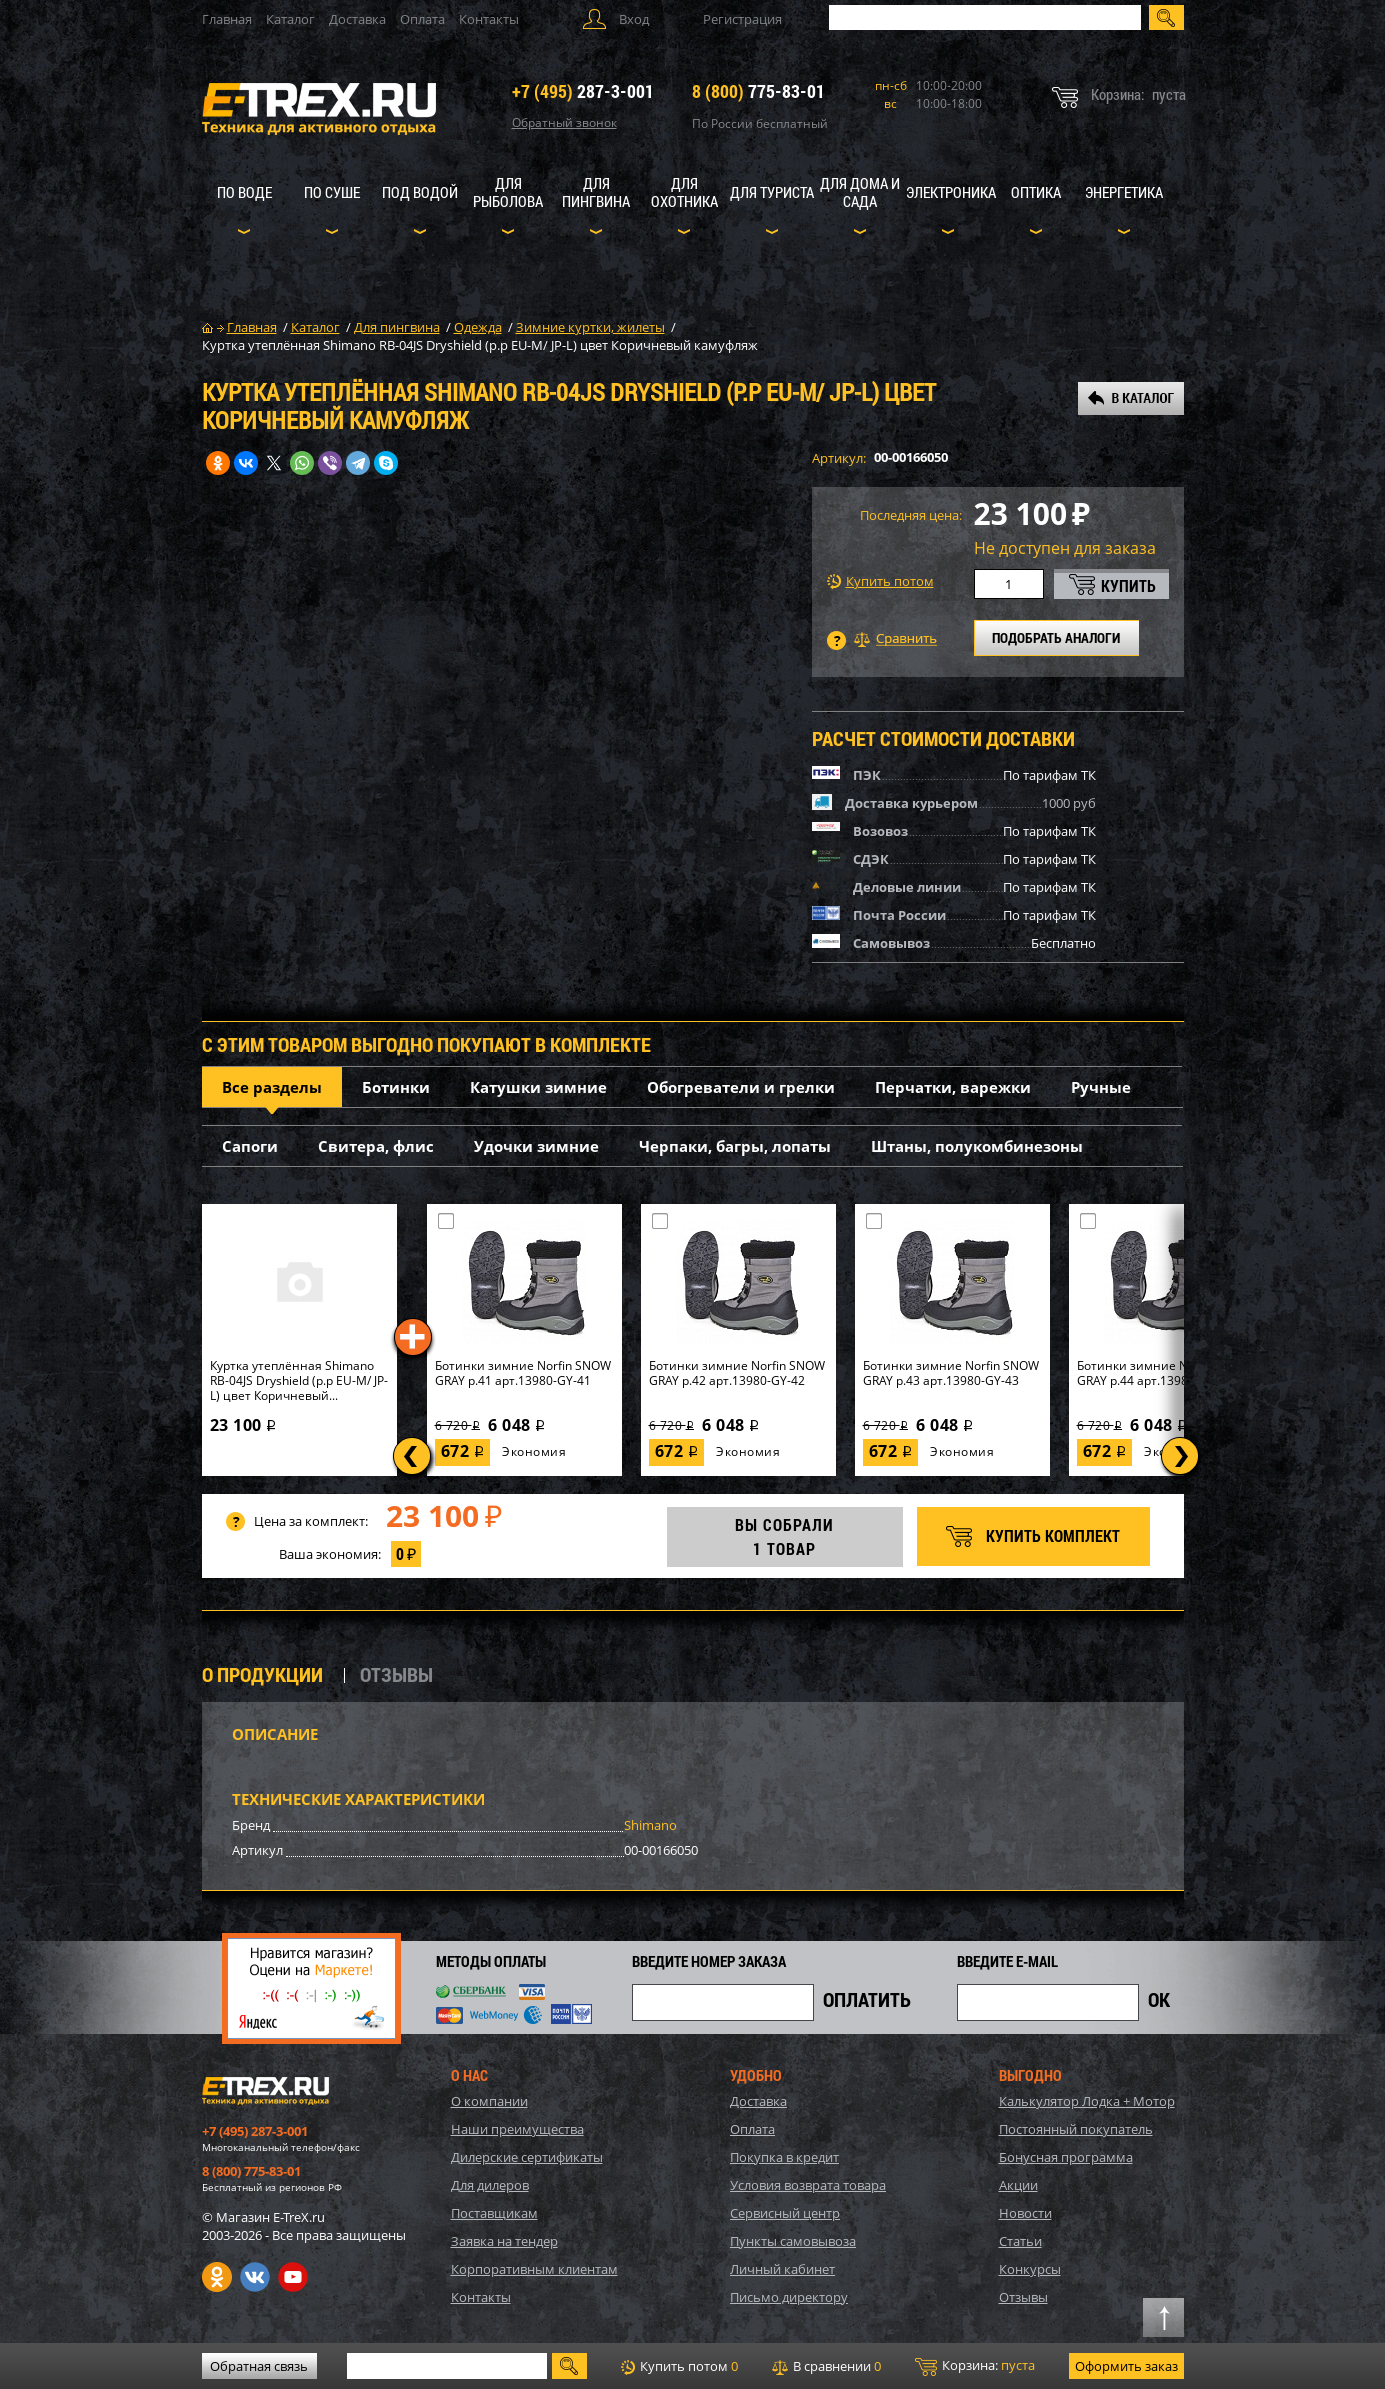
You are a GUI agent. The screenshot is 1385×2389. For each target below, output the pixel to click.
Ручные (1101, 1087)
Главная (227, 19)
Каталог (290, 19)
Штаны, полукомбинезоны (977, 1146)
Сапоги (250, 1146)
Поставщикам (494, 2213)
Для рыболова (508, 192)
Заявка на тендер (504, 2241)
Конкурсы (1030, 2269)
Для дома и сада (860, 192)
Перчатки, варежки (953, 1087)
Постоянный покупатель (1076, 2129)
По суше (332, 192)
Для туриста (772, 192)
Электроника (951, 192)
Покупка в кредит (784, 2157)
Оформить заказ (1126, 2366)
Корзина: (975, 2366)
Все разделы (272, 1087)
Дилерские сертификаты (527, 2157)
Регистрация (742, 19)
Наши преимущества (517, 2129)
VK (255, 2277)
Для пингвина (596, 192)
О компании (489, 2101)
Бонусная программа (1066, 2157)
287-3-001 (583, 91)
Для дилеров (490, 2185)
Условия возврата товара (808, 2185)
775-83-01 (758, 91)
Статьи (1020, 2241)
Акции (1018, 2185)
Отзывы (1023, 2297)
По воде (244, 192)
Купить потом (880, 581)
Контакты (489, 19)
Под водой (420, 192)
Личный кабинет (782, 2269)
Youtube (293, 2277)
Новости (1025, 2213)
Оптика (1036, 192)
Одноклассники (217, 2277)
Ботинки (396, 1087)
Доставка (357, 19)
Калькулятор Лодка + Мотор (1087, 2101)
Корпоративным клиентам (534, 2269)
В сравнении (826, 2366)
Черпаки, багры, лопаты (735, 1146)
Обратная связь (259, 2366)
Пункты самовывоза (793, 2241)
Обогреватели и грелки (741, 1087)
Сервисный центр (785, 2213)
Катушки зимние (538, 1087)
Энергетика (1124, 192)
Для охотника (684, 192)
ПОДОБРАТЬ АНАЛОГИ (1056, 637)
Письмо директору (789, 2297)
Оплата (422, 19)
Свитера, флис (376, 1146)
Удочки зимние (536, 1146)
